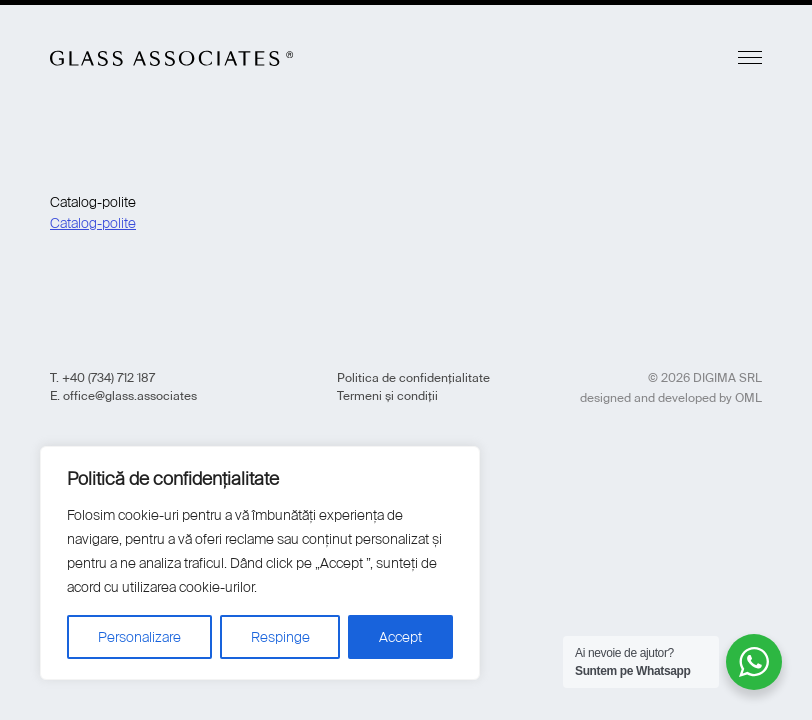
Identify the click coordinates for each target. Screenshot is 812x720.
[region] (260, 563)
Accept (400, 637)
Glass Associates (172, 58)
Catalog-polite (93, 223)
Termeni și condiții (387, 396)
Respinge (280, 637)
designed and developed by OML (671, 398)
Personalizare (139, 637)
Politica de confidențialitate (413, 378)
